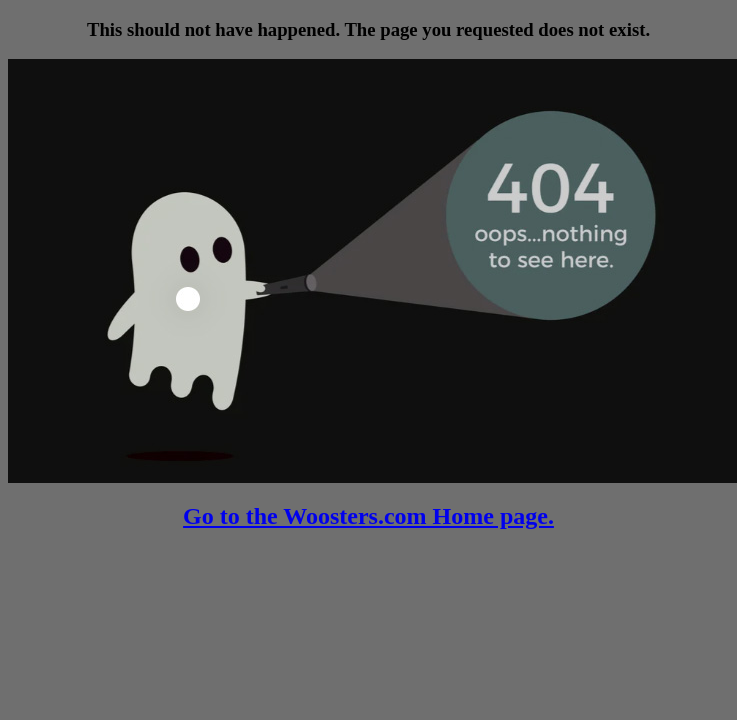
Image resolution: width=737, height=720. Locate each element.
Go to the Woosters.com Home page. (368, 516)
